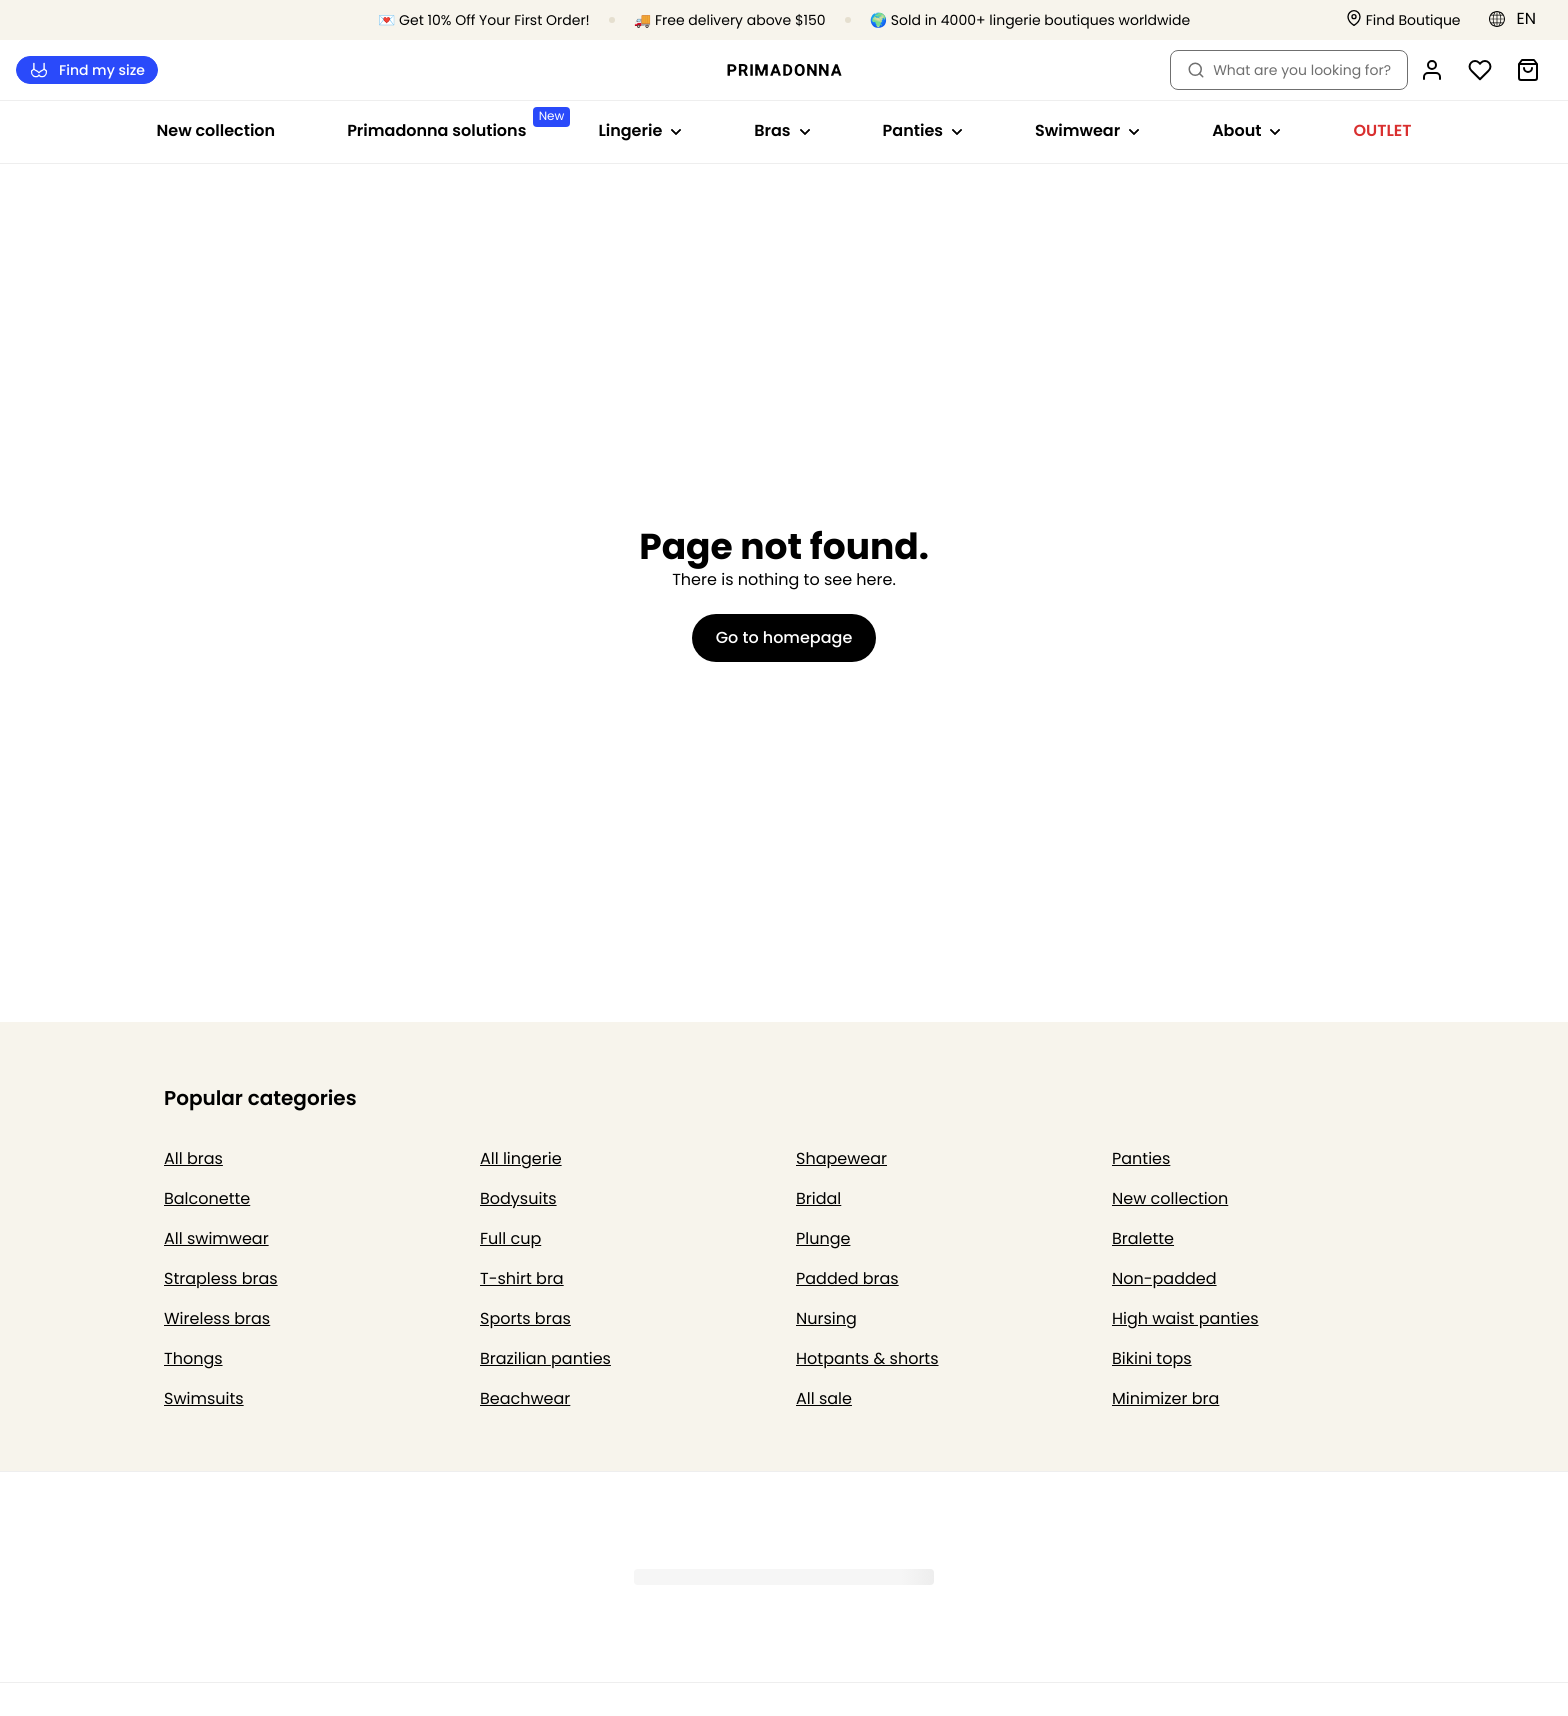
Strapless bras (221, 1278)
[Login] (1432, 70)
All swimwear (216, 1238)
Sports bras (525, 1318)
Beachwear (525, 1398)
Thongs (193, 1358)
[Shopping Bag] (1528, 70)
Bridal (818, 1198)
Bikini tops (1152, 1358)
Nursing (826, 1318)
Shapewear (841, 1158)
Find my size (87, 70)
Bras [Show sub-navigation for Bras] (782, 130)
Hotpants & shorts (867, 1358)
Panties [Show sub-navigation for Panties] (923, 130)
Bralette (1143, 1238)
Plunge (823, 1238)
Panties (1141, 1158)
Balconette (207, 1198)
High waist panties (1185, 1318)
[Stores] (1403, 20)
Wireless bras (217, 1318)
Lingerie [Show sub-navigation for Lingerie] (640, 130)
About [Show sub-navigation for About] (1246, 130)
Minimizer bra (1165, 1398)
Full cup (510, 1238)
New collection (216, 130)
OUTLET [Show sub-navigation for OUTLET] (1382, 130)
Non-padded (1164, 1278)
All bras (193, 1158)
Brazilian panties (545, 1358)
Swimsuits (204, 1398)
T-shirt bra (522, 1278)
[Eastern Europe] (1518, 19)
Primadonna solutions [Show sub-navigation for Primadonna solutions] (454, 124)
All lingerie (521, 1158)
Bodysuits (518, 1198)
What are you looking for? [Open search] (1289, 70)
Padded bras (847, 1278)
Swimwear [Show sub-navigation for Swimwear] (1087, 130)
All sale (824, 1398)
